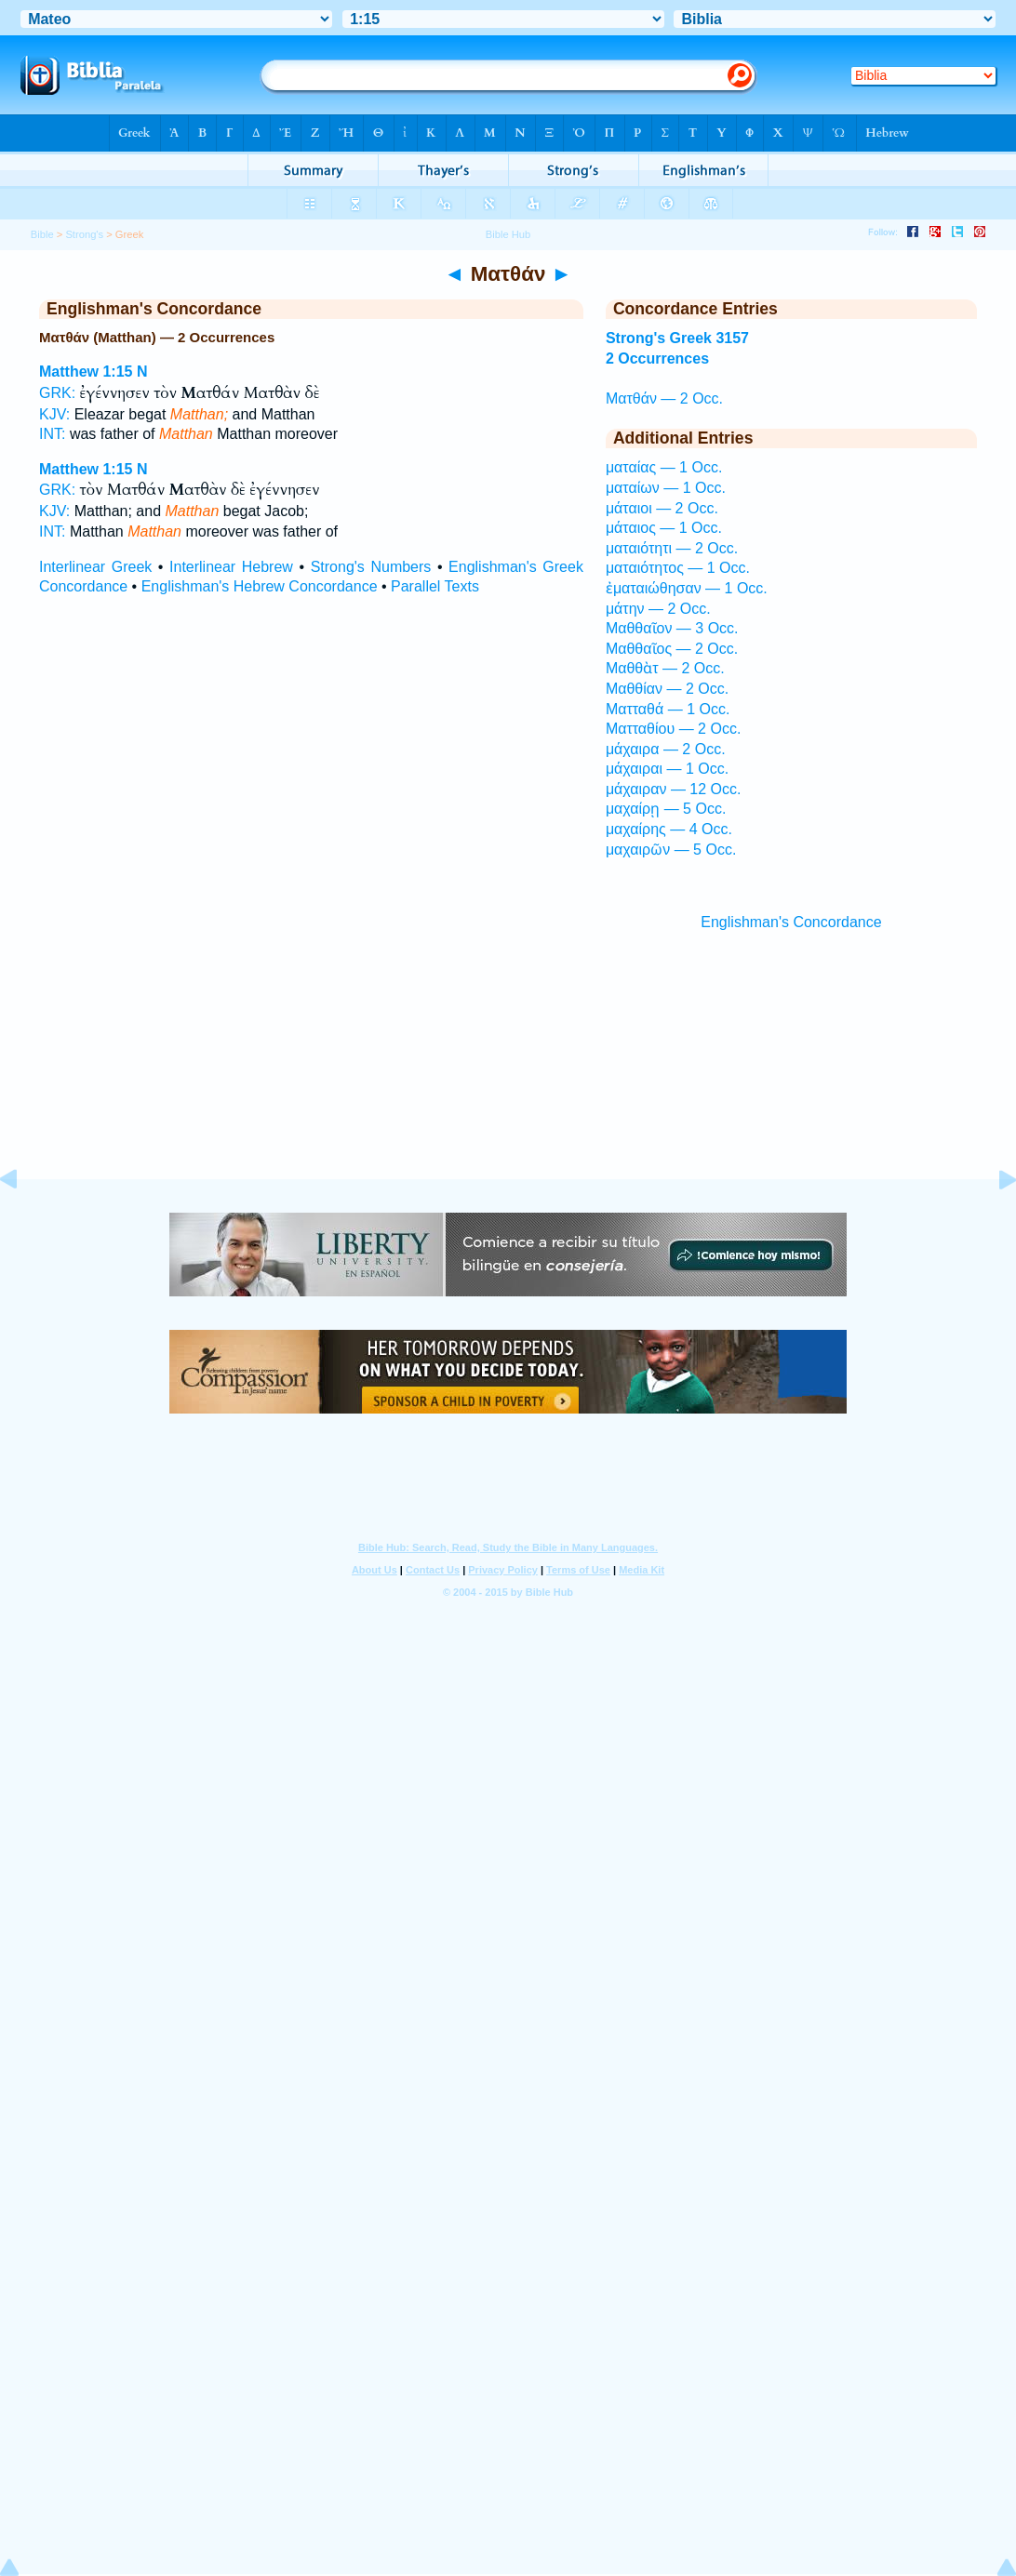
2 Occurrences (657, 358)
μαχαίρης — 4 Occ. (669, 829)
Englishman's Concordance (791, 922)
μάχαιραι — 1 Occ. (667, 769)
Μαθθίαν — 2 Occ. (667, 689)
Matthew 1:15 (85, 371)
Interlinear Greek (95, 567)
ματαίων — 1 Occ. (666, 488)
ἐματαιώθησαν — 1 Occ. (687, 588)
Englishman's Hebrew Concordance (259, 586)
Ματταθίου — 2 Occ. (673, 729)
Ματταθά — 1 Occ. (668, 709)
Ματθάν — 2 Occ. (664, 398)
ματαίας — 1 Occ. (664, 467)
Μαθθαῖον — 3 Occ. (672, 628)
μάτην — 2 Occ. (658, 609)
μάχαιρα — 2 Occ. (666, 749)
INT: (52, 434)
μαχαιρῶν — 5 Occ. (671, 849)
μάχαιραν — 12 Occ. (674, 789)
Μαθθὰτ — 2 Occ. (665, 668)
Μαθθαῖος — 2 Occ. (672, 649)
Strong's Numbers (371, 567)
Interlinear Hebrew (231, 567)
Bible (42, 234)
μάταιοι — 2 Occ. (662, 508)
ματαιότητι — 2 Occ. (672, 548)
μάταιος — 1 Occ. (664, 528)
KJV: (54, 414)
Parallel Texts (435, 586)
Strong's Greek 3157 (677, 338)
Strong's (84, 234)
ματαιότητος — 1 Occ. (678, 568)
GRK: (57, 393)
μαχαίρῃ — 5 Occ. (666, 809)
